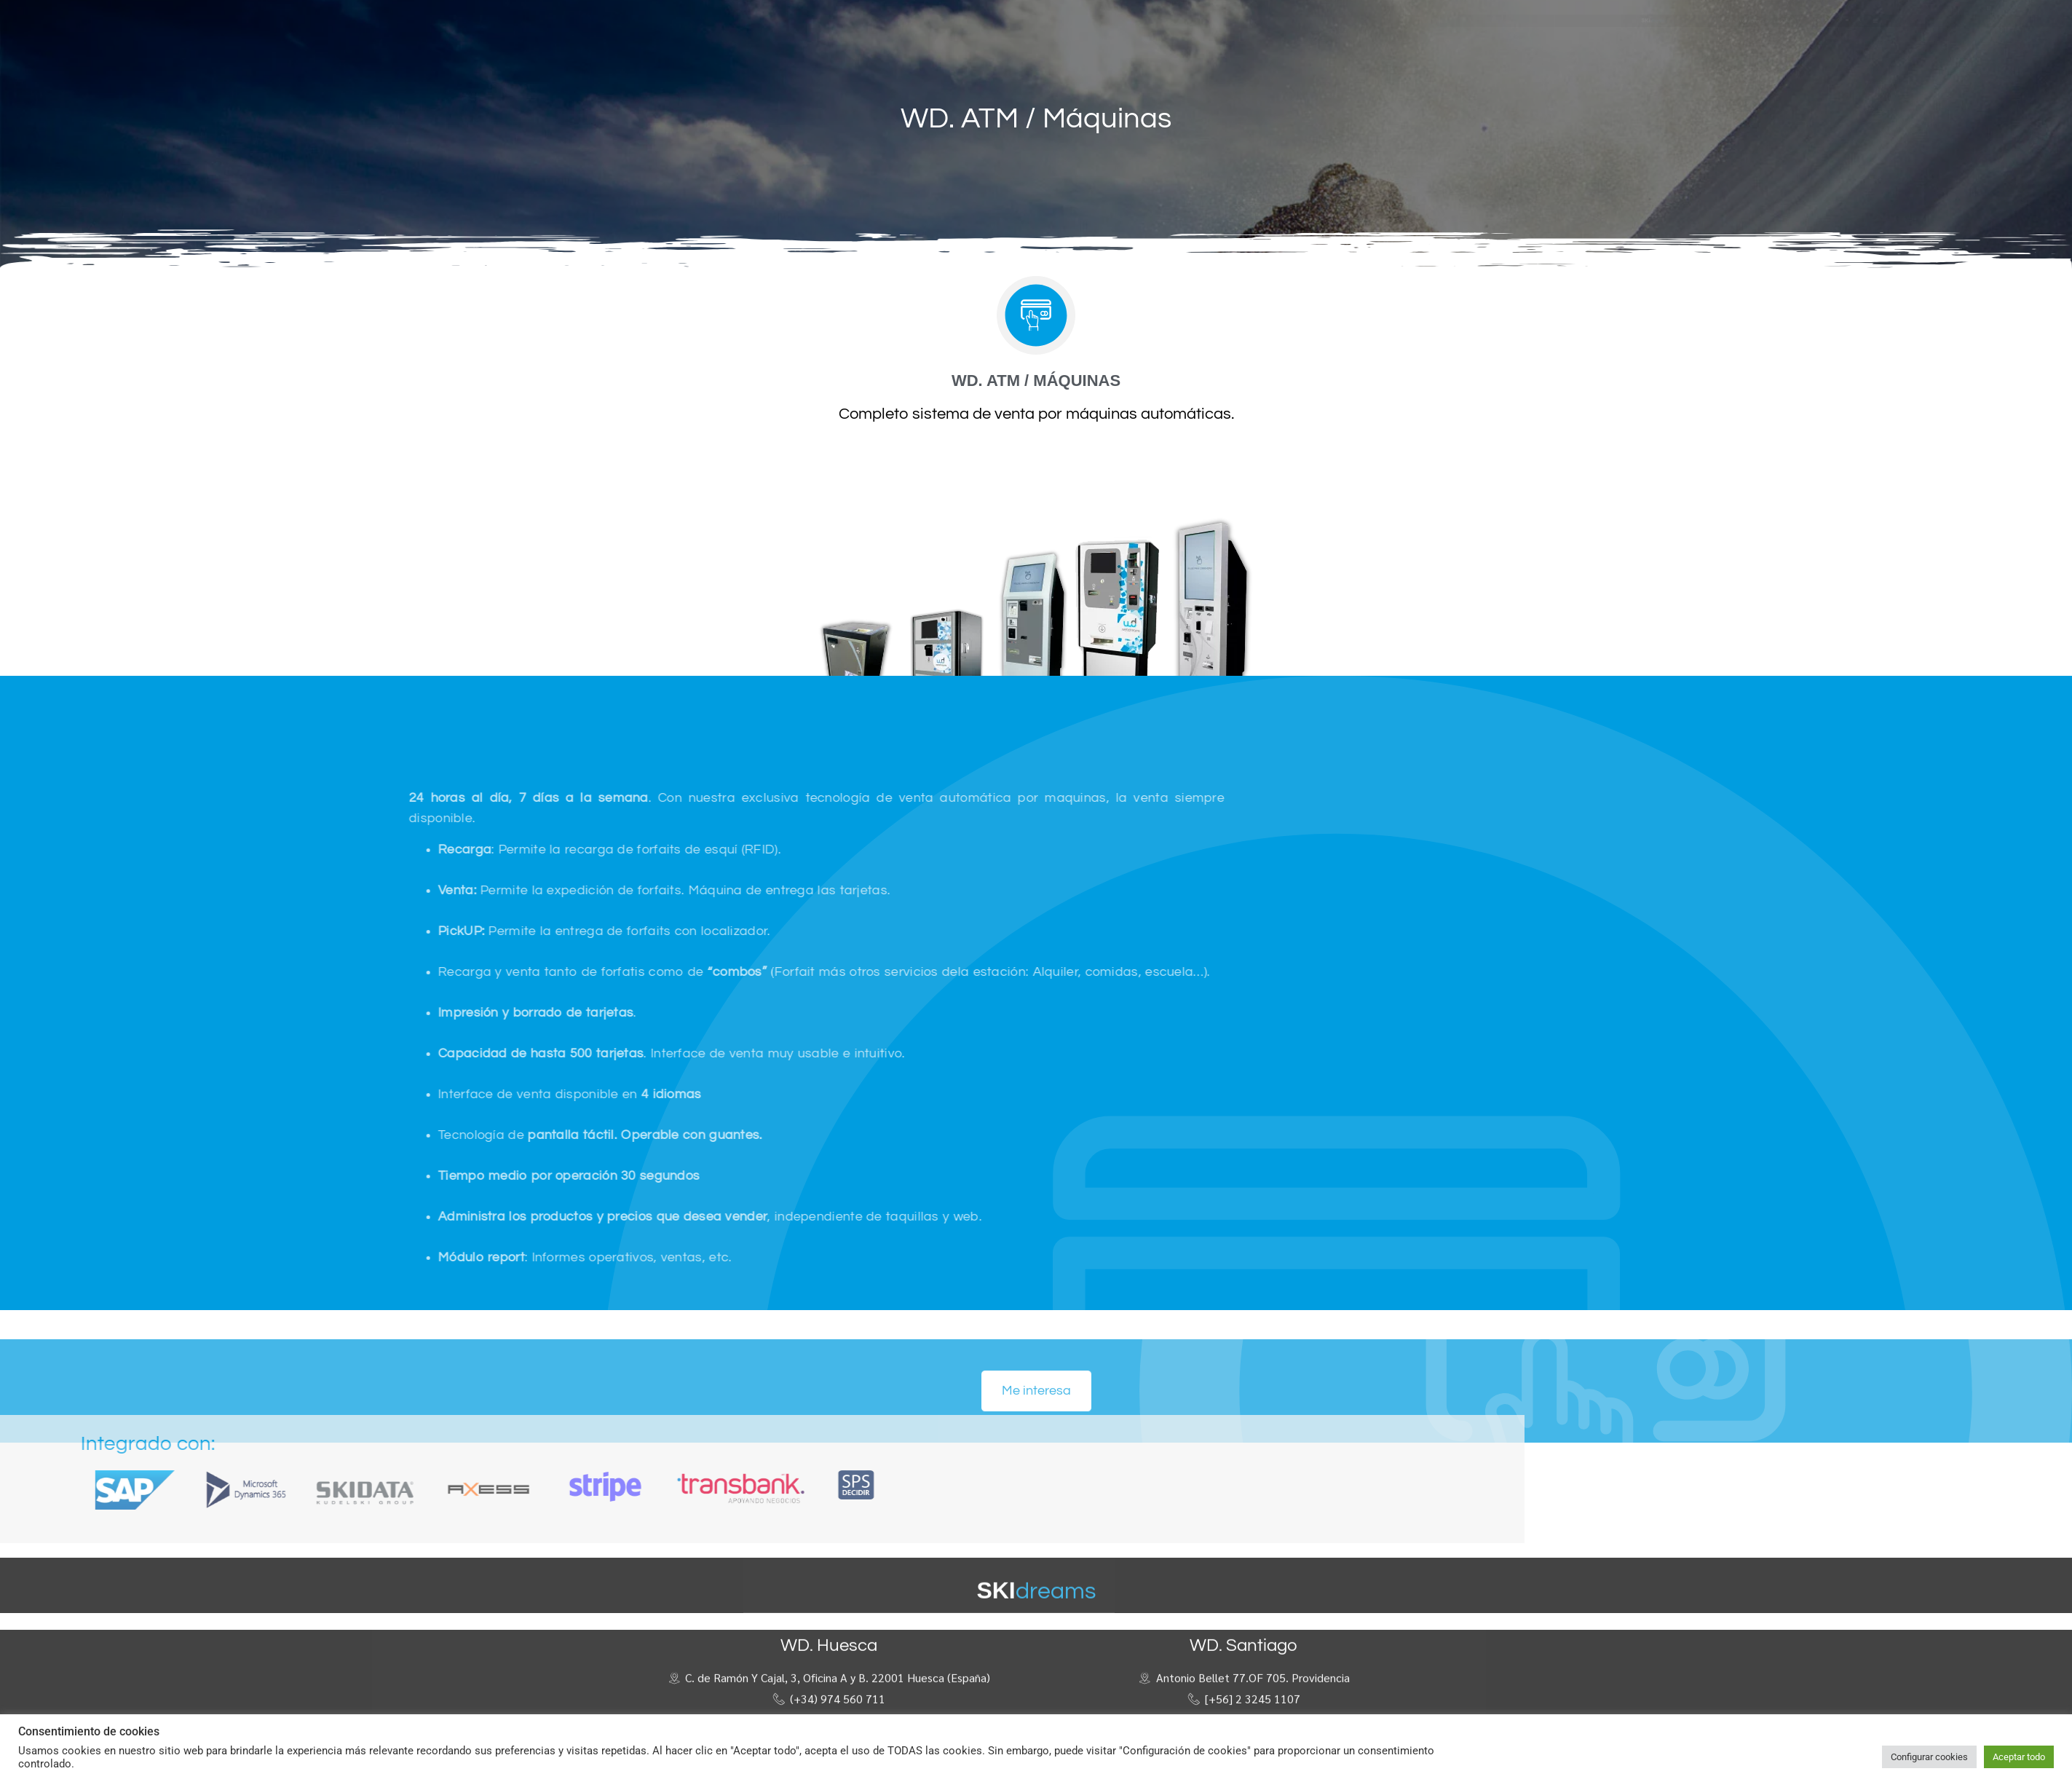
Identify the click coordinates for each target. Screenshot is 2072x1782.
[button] (1347, 18)
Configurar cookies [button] (1929, 1756)
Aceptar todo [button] (2019, 1756)
